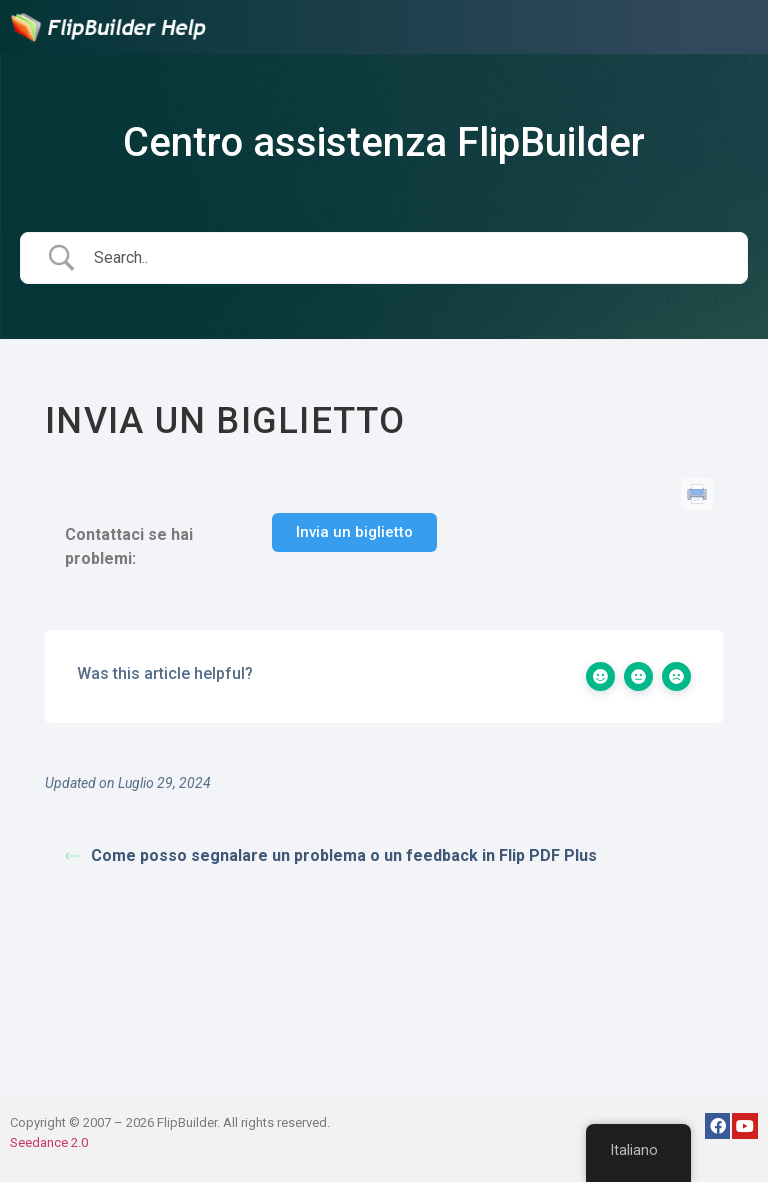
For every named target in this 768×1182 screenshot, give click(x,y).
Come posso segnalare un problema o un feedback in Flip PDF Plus (331, 855)
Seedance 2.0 (49, 1142)
